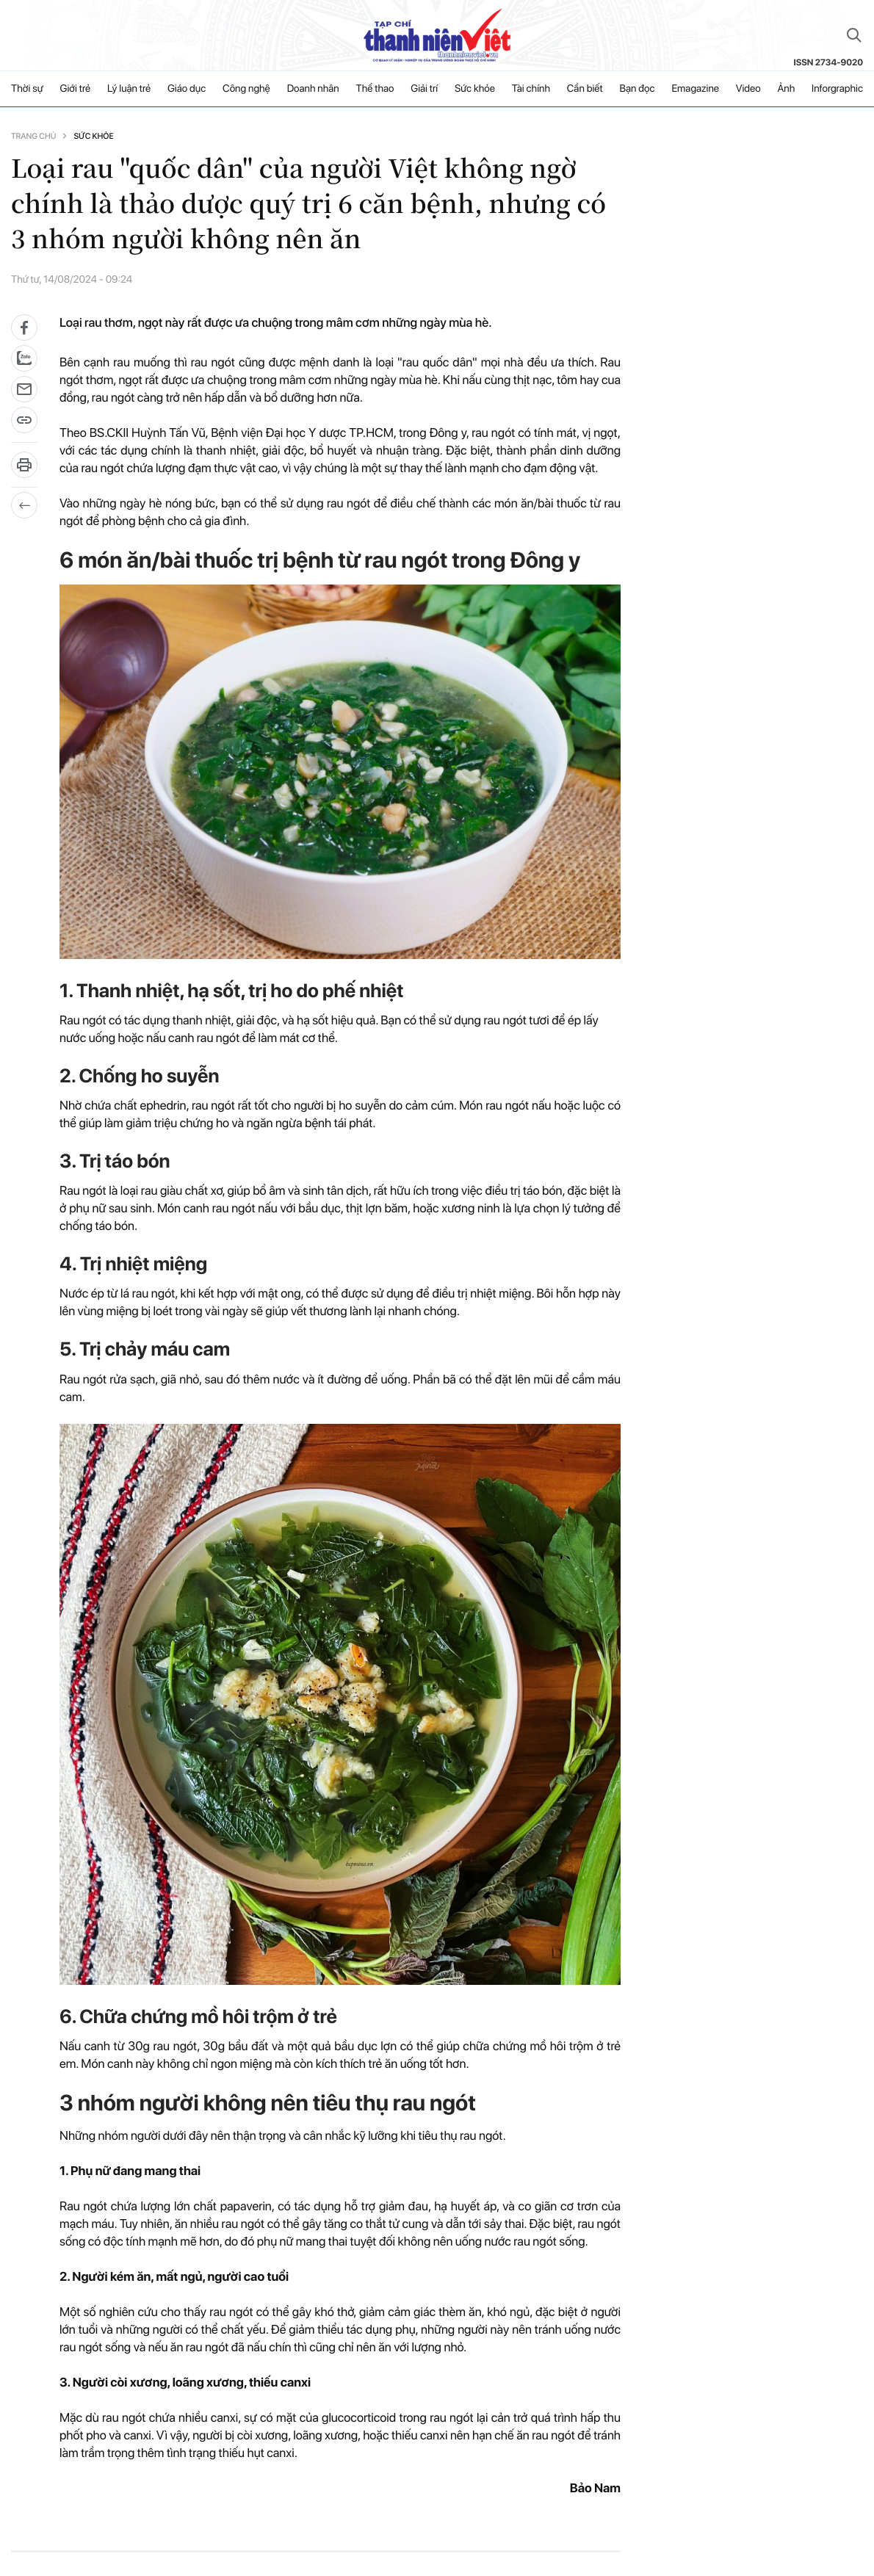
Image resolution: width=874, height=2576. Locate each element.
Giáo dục (186, 89)
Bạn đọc (636, 89)
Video (748, 89)
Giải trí (424, 89)
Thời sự (27, 89)
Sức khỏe (475, 89)
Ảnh (786, 89)
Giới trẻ (75, 89)
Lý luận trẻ (129, 89)
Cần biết (585, 89)
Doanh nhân (313, 89)
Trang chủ (33, 136)
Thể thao (375, 89)
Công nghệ (246, 89)
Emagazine (695, 89)
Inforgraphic (837, 89)
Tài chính (531, 89)
